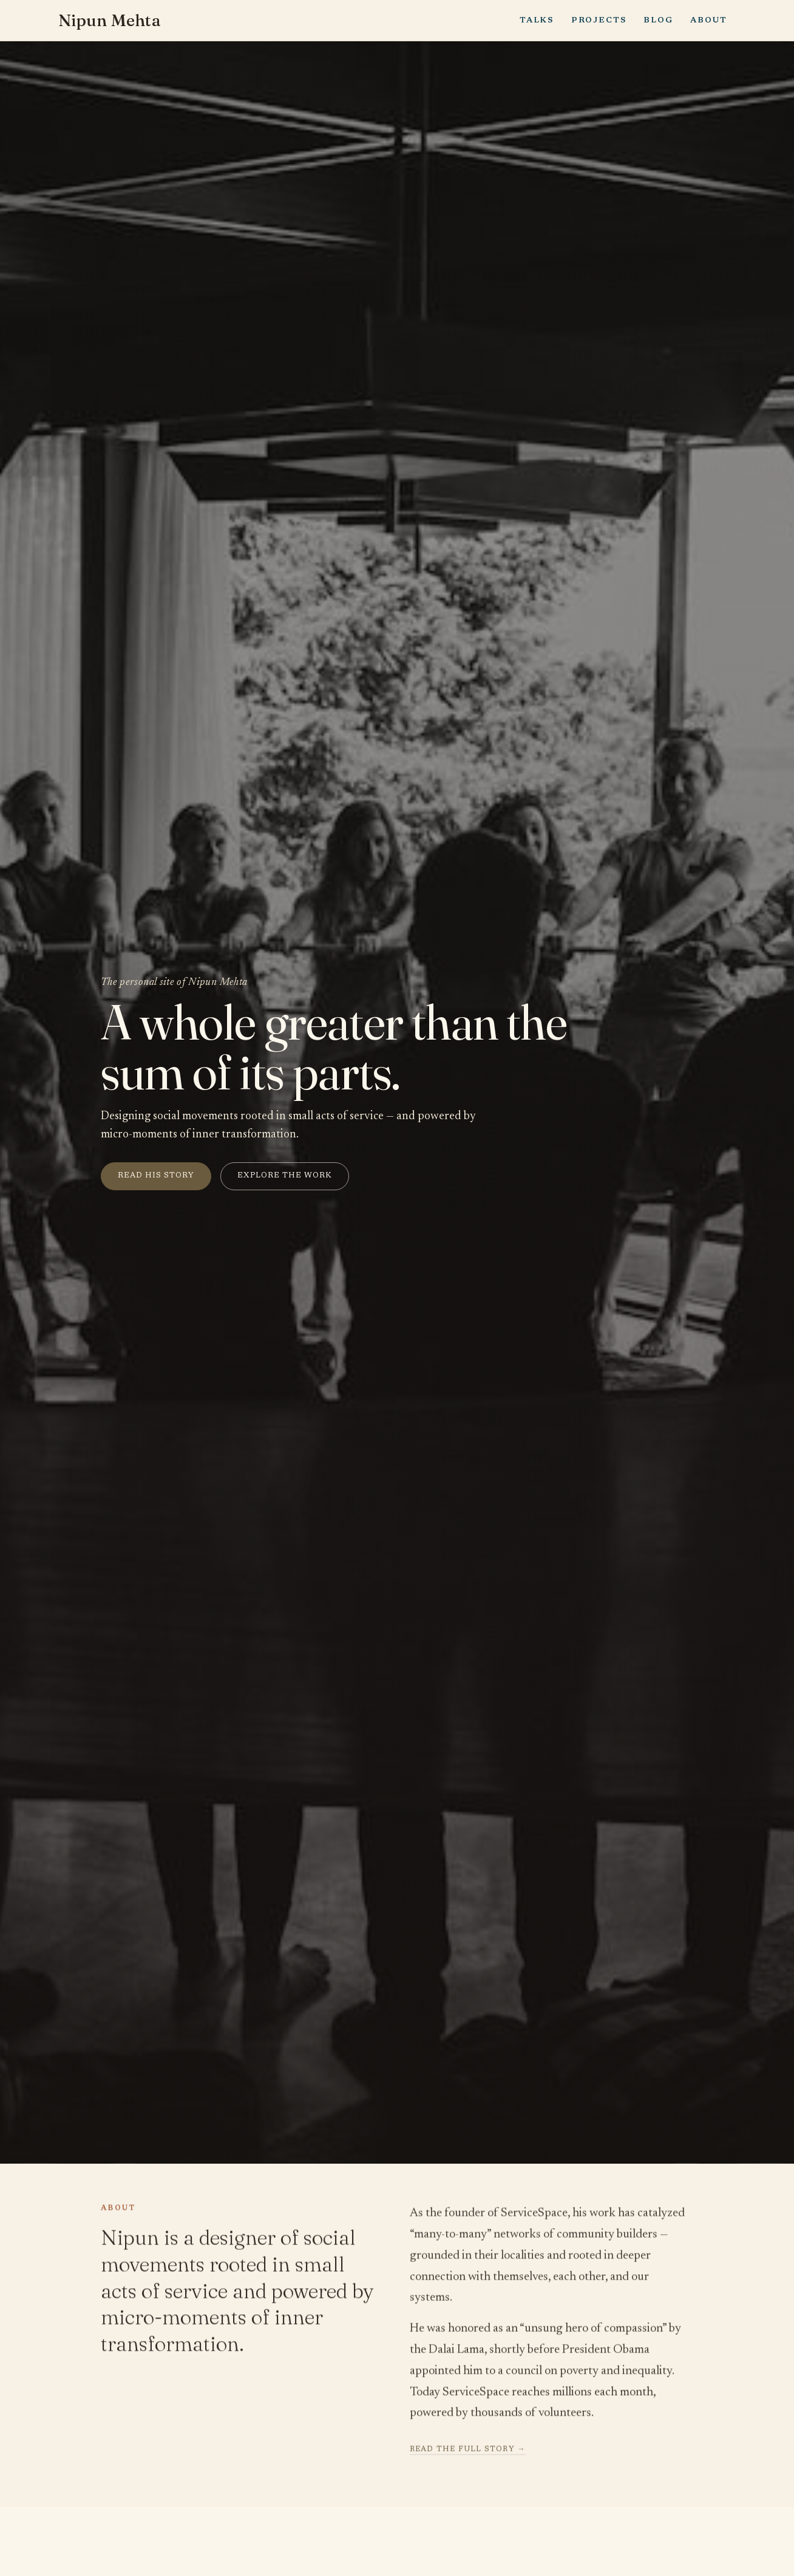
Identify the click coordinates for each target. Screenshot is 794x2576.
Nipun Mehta (110, 20)
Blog (658, 20)
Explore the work (284, 1175)
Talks (537, 20)
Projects (598, 20)
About (708, 20)
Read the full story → (468, 2452)
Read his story (156, 1175)
